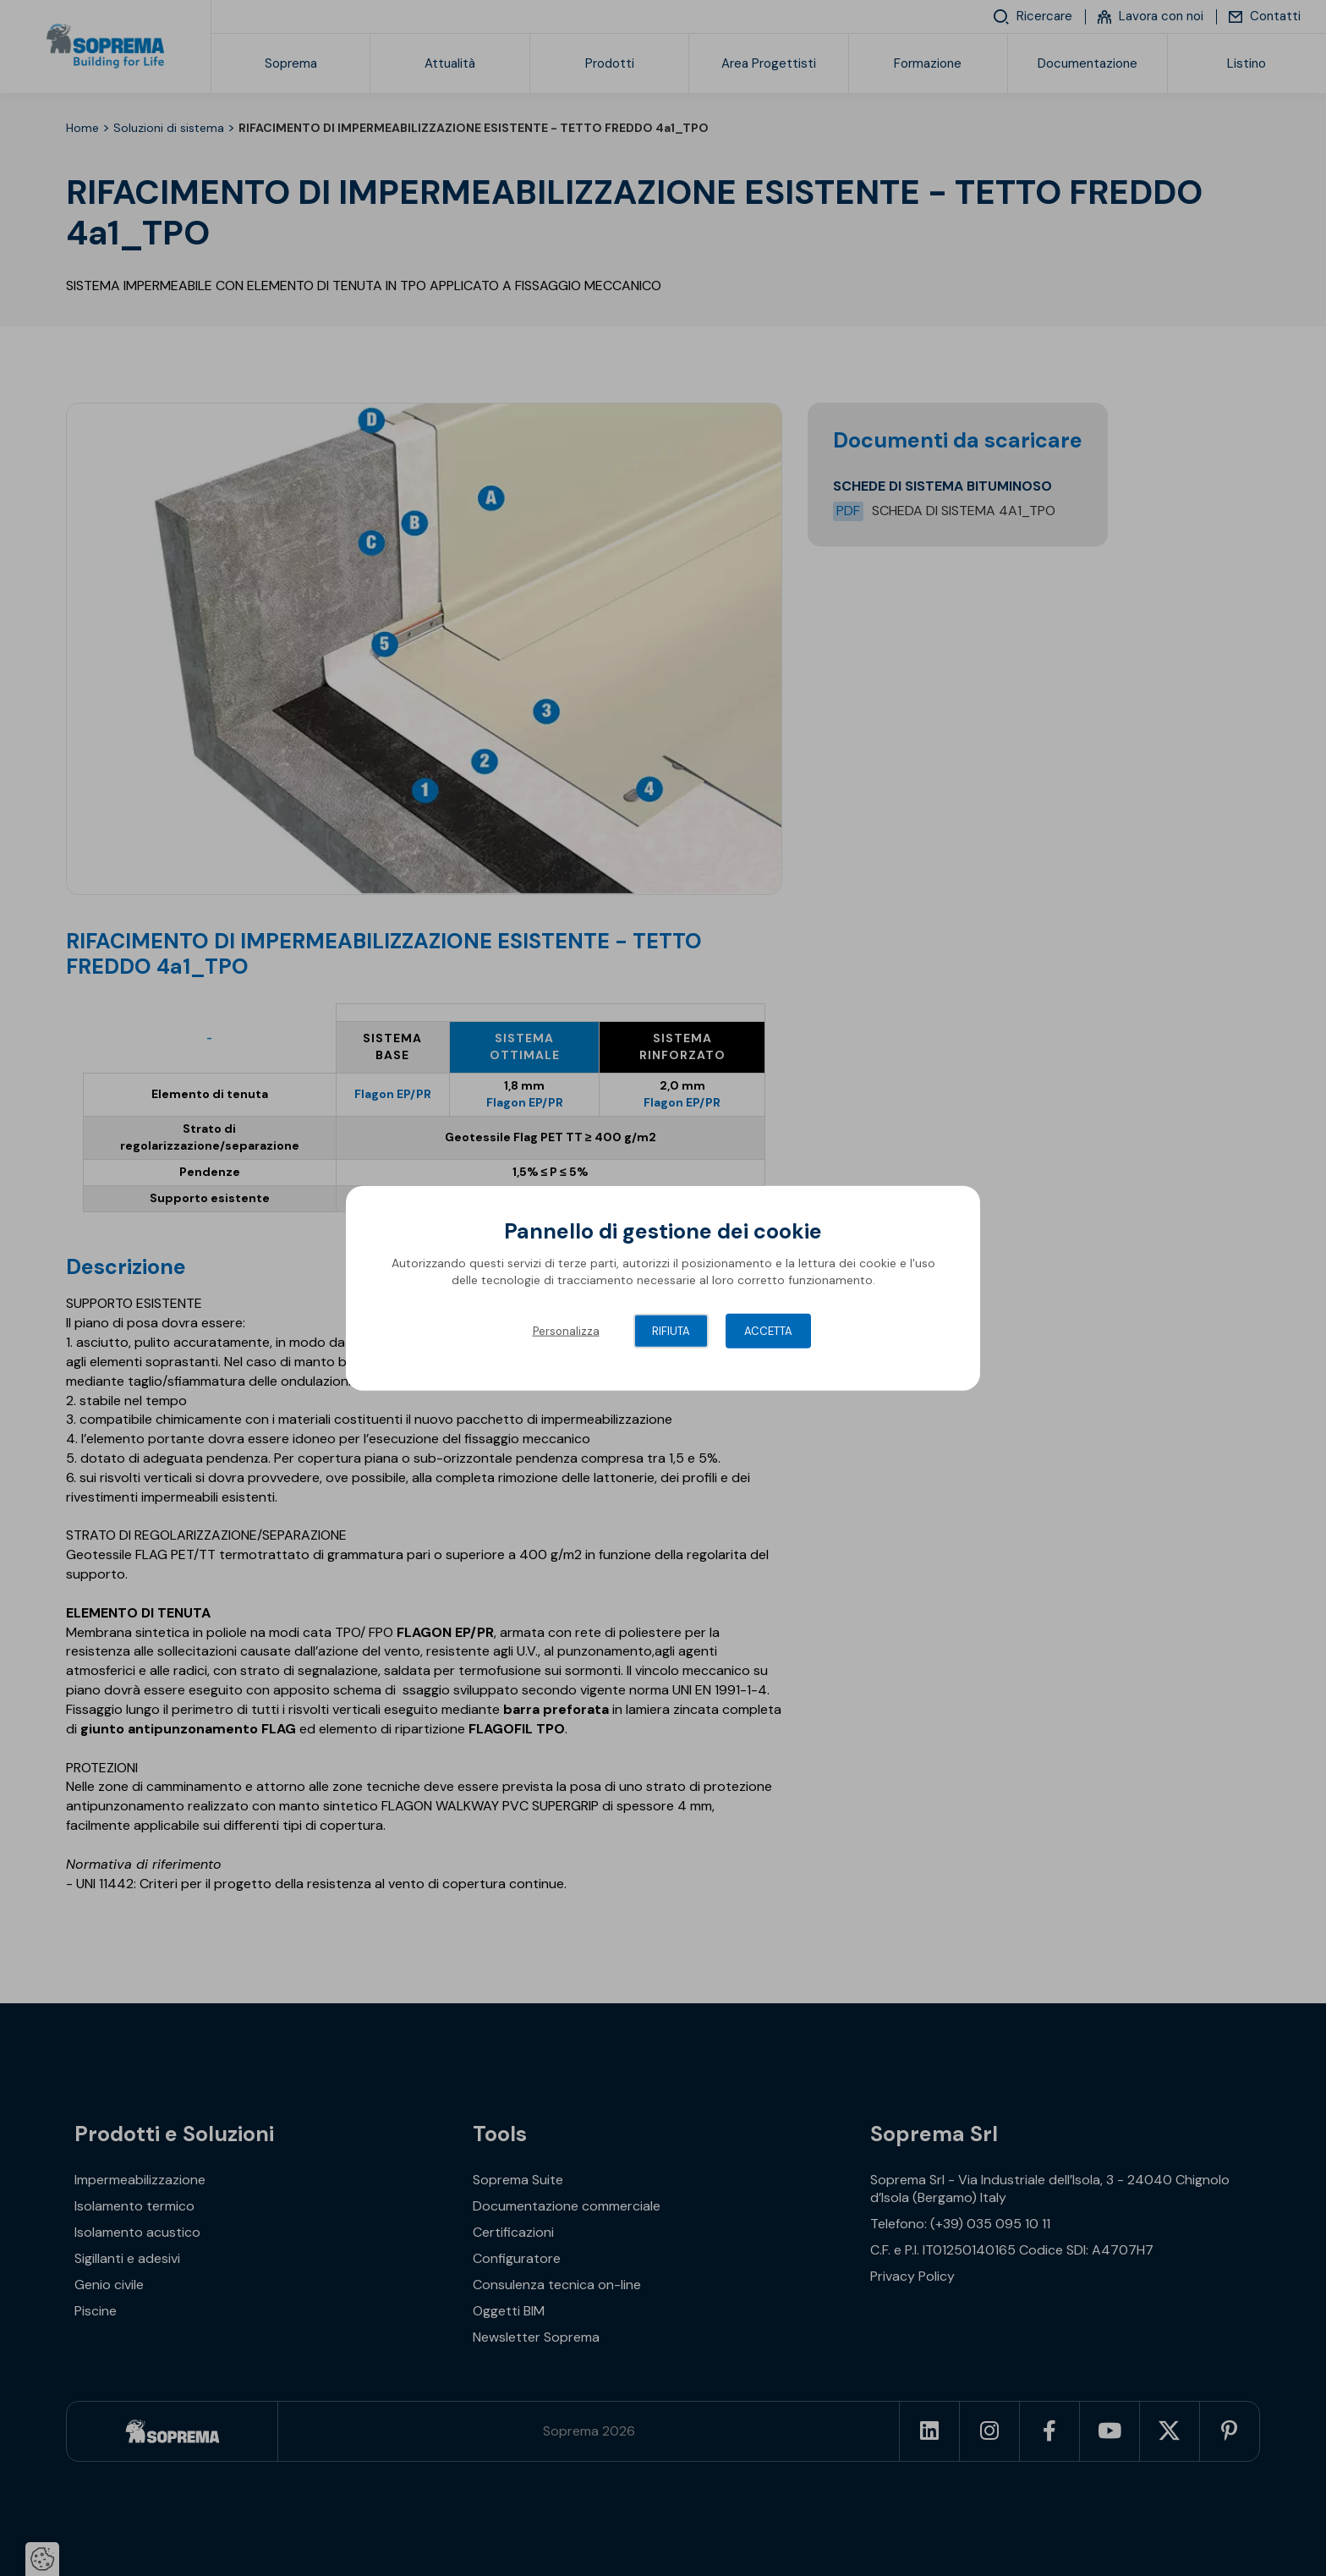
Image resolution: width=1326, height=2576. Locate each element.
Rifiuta (671, 1331)
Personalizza (566, 1331)
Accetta (768, 1331)
